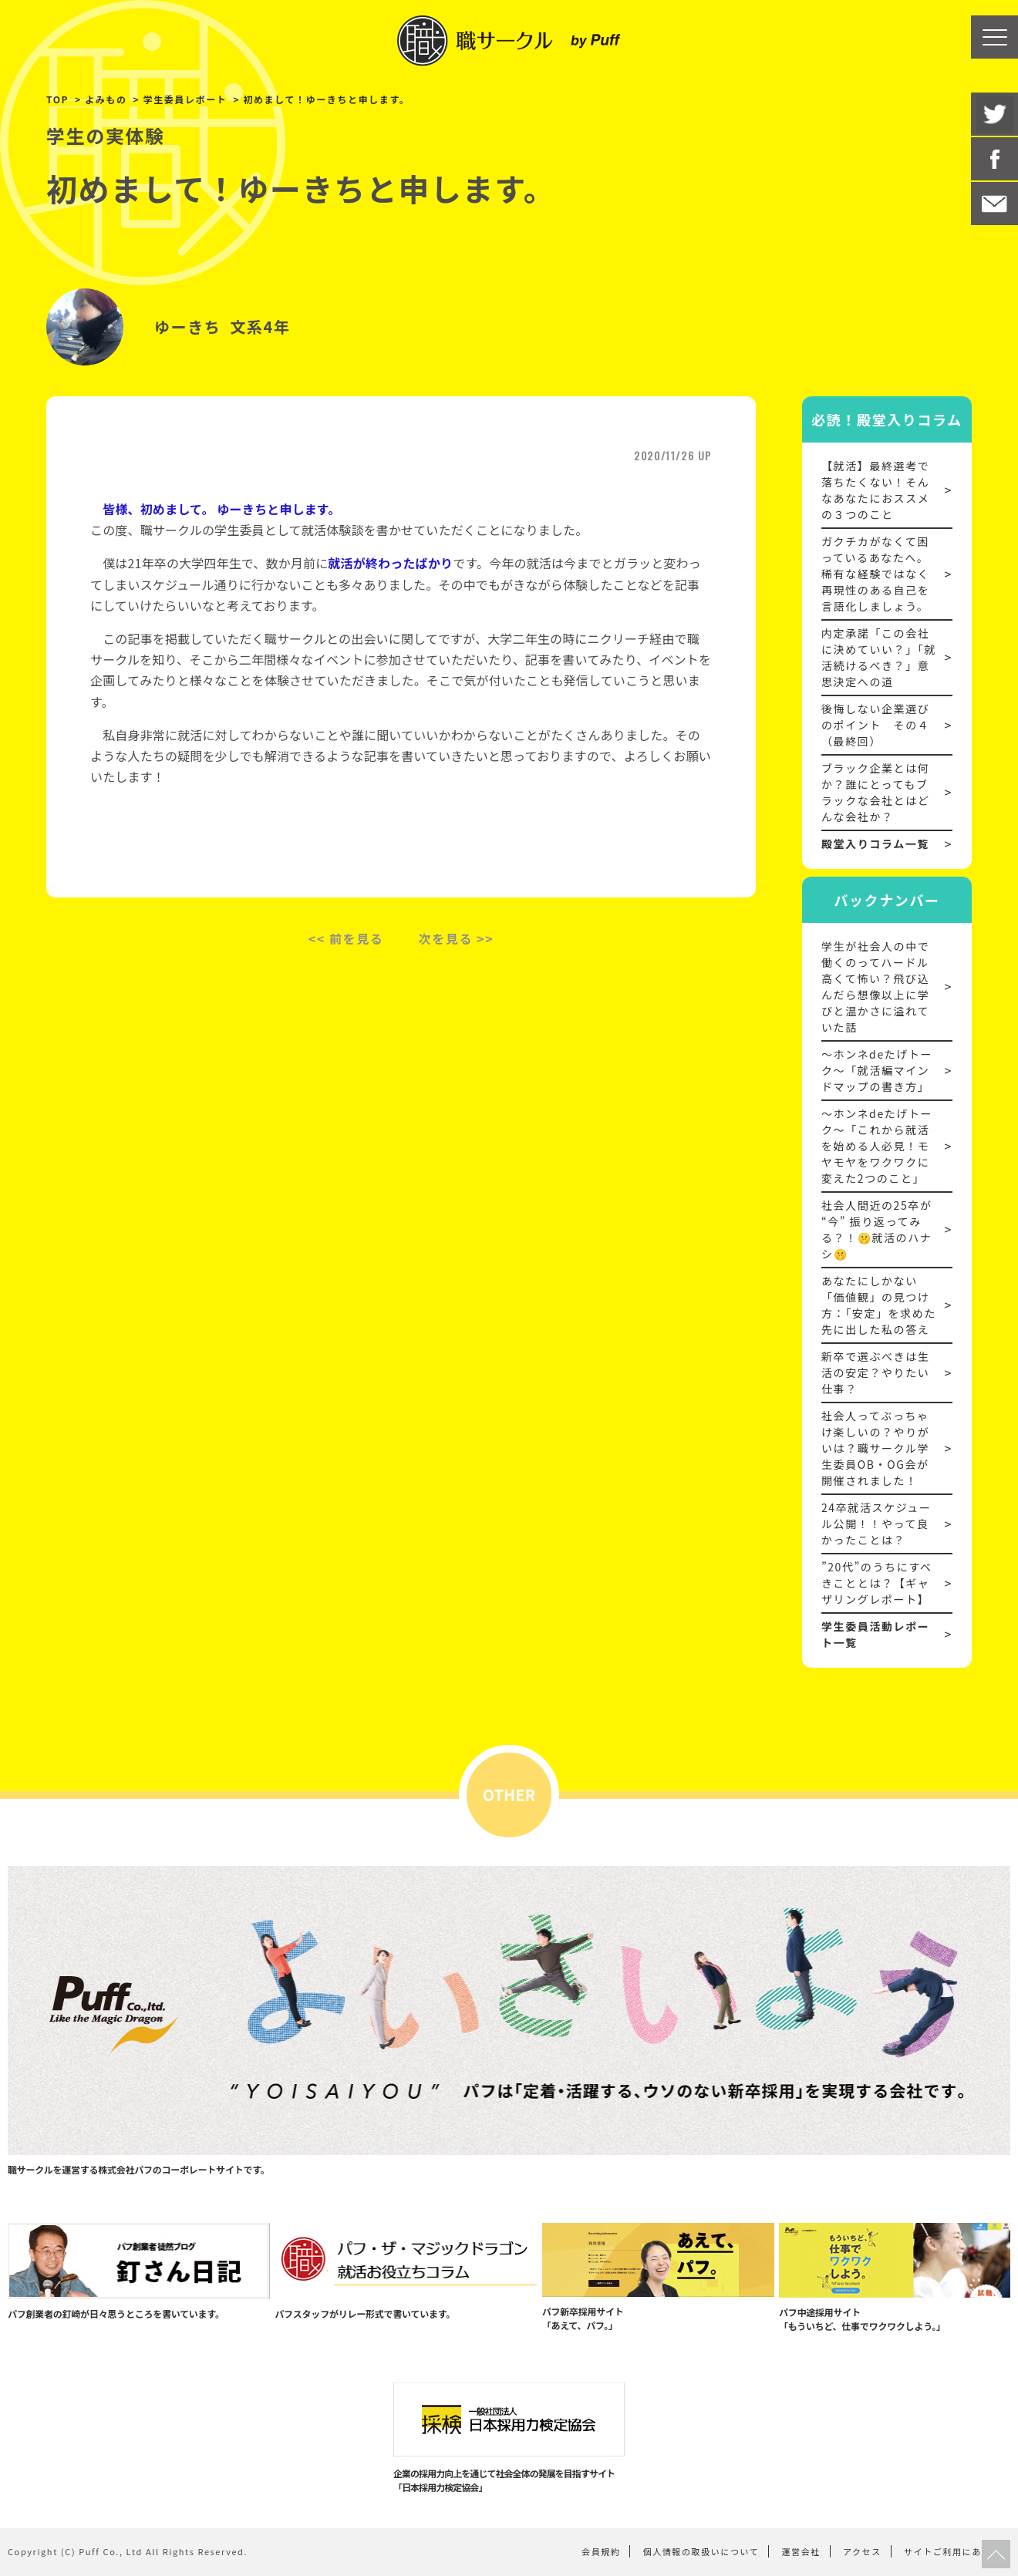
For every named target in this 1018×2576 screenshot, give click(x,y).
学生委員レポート (185, 99)
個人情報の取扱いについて (701, 2551)
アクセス (862, 2551)
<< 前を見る (346, 938)
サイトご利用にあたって (957, 2551)
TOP (57, 99)
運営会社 (801, 2551)
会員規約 (600, 2551)
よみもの (105, 99)
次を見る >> (456, 938)
